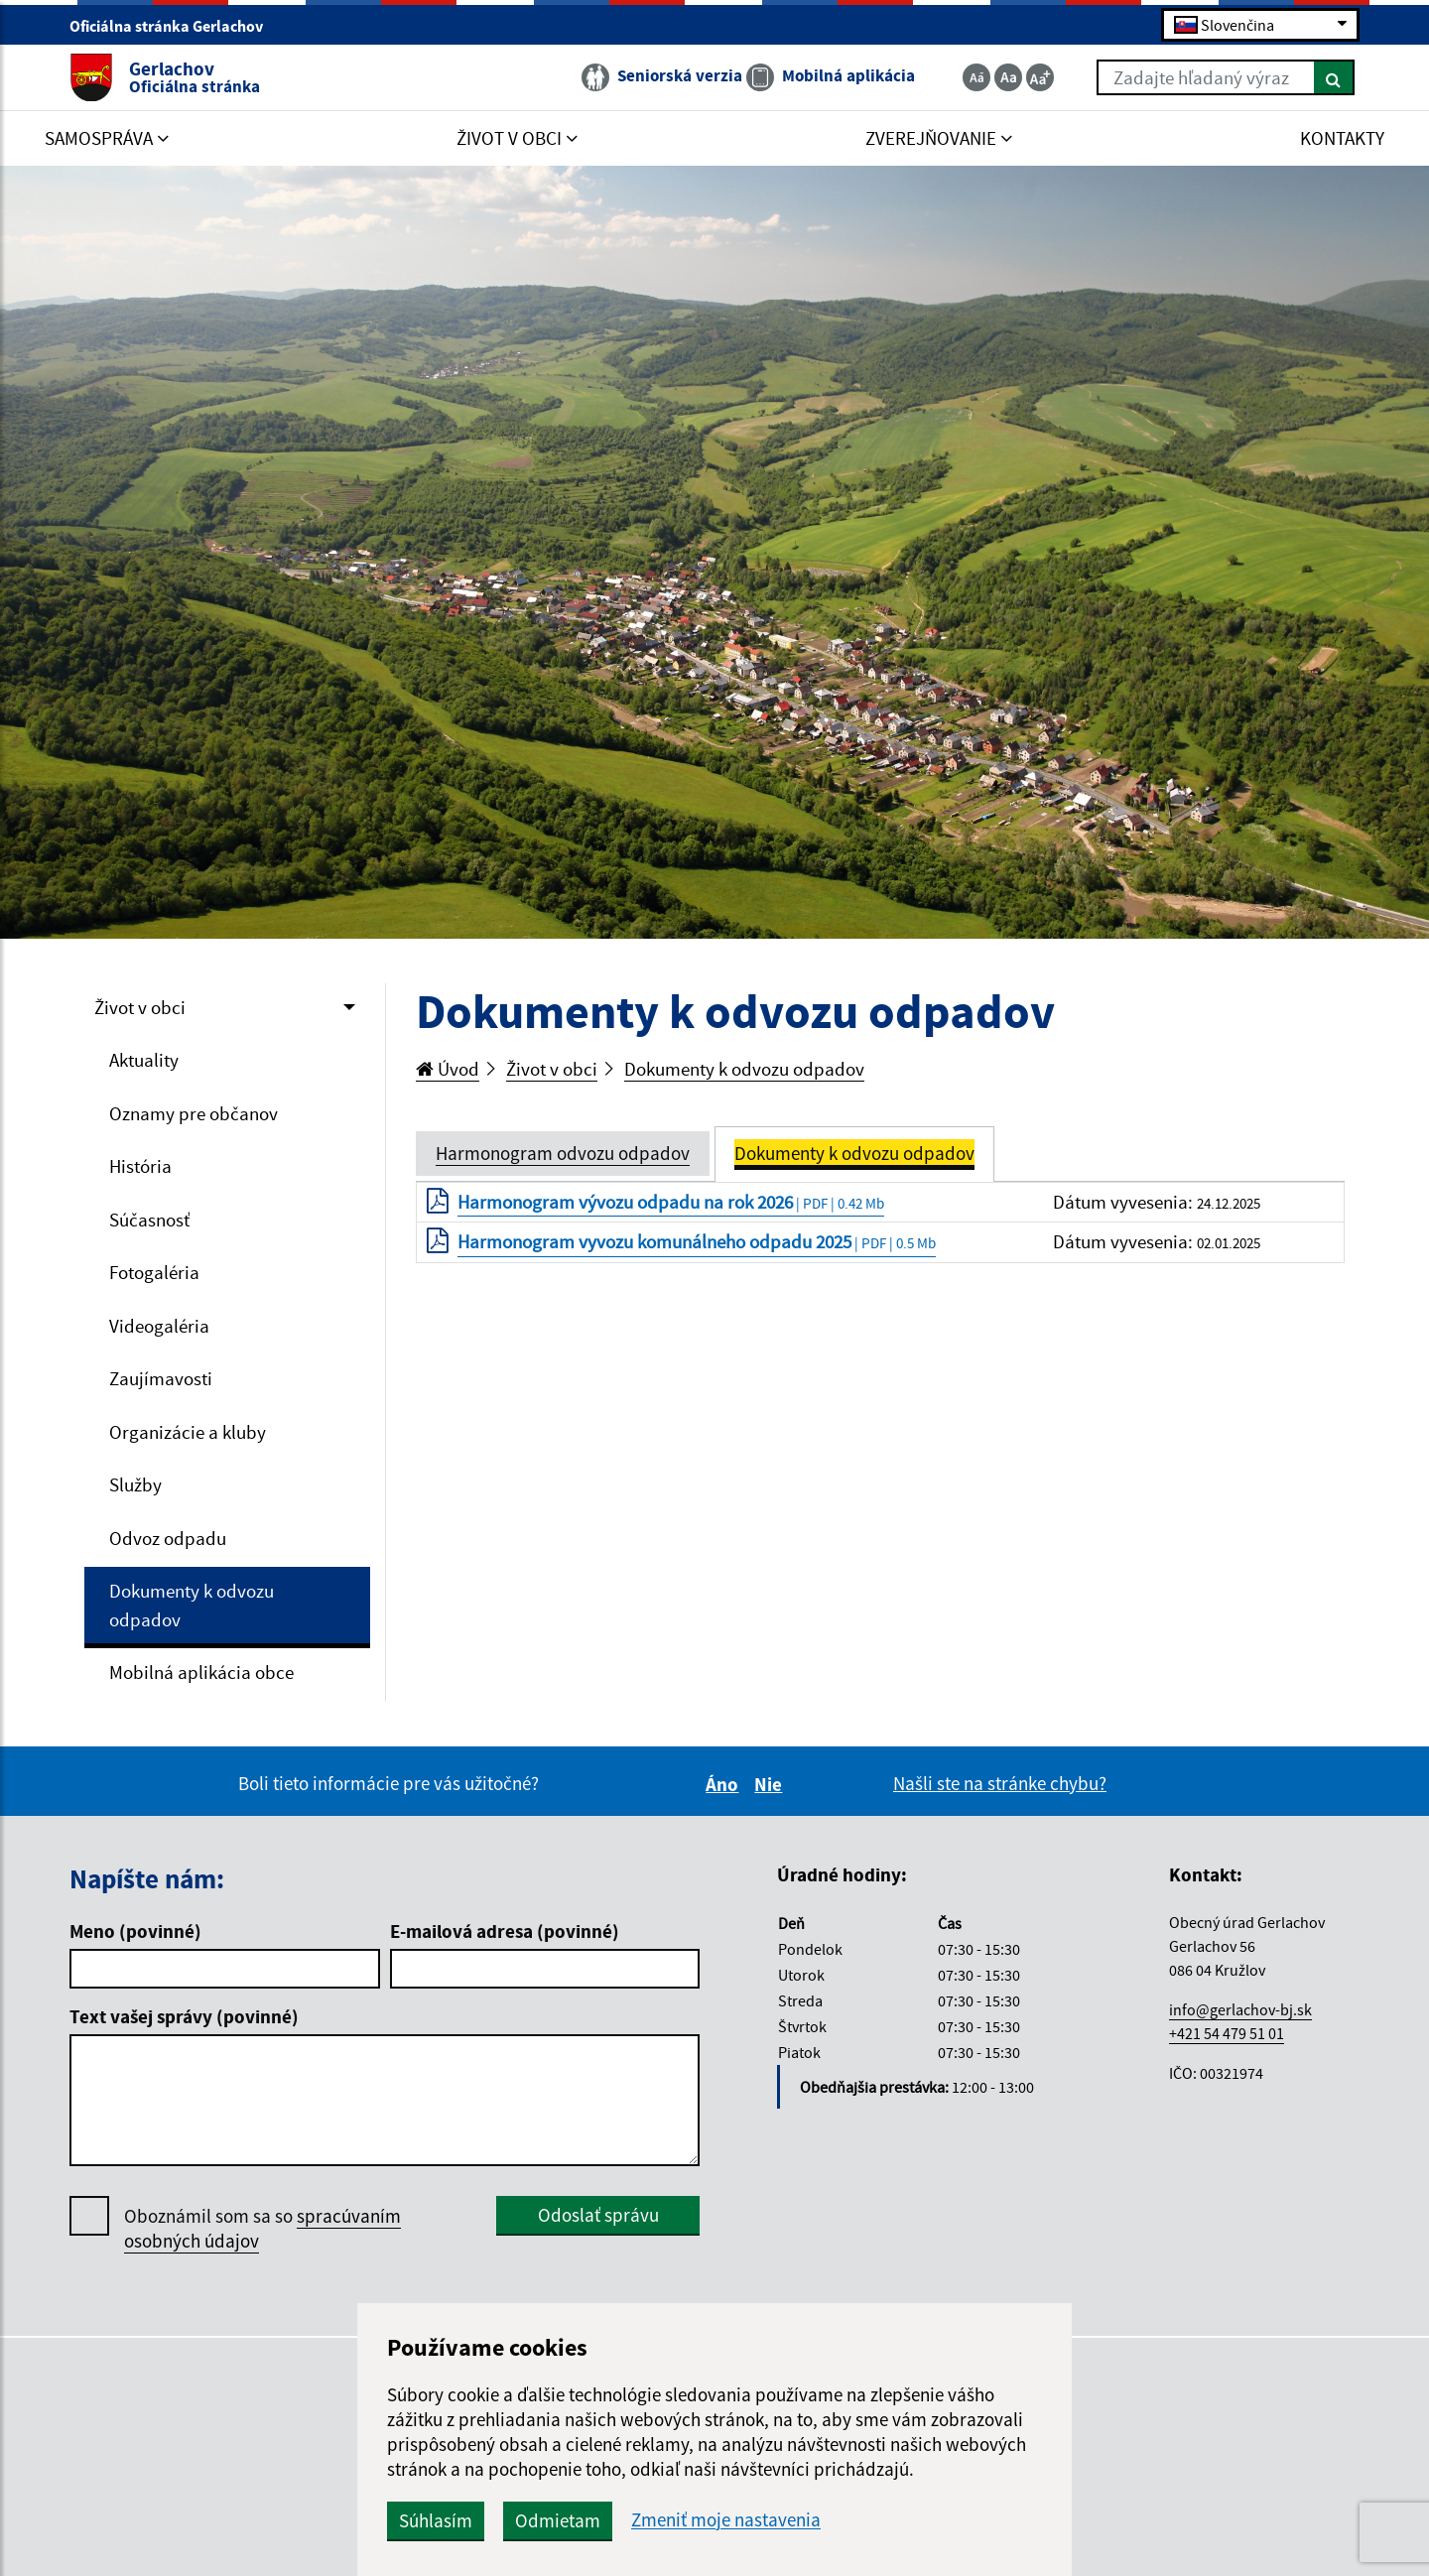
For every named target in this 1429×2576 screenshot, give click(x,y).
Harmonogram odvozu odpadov (563, 1153)
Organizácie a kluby (187, 1432)
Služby (135, 1484)
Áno (725, 1784)
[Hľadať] (1334, 77)
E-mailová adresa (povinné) (504, 1931)
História (140, 1166)
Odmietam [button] (557, 2520)
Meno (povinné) (135, 1931)
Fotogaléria (154, 1272)
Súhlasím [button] (435, 2520)
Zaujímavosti (160, 1378)
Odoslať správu (598, 2215)
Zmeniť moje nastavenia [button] (726, 2520)
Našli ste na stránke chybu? (999, 1783)
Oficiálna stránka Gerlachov (174, 26)
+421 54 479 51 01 (1226, 2033)
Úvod (447, 1069)
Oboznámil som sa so (262, 2229)
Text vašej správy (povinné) (184, 2016)
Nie (771, 1784)
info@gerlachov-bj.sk (1240, 2009)
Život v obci (140, 1007)
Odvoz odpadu (167, 1538)
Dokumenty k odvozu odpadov (191, 1605)
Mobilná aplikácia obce (201, 1672)
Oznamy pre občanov (193, 1113)
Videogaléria (159, 1326)
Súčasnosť (149, 1219)
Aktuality (144, 1060)
